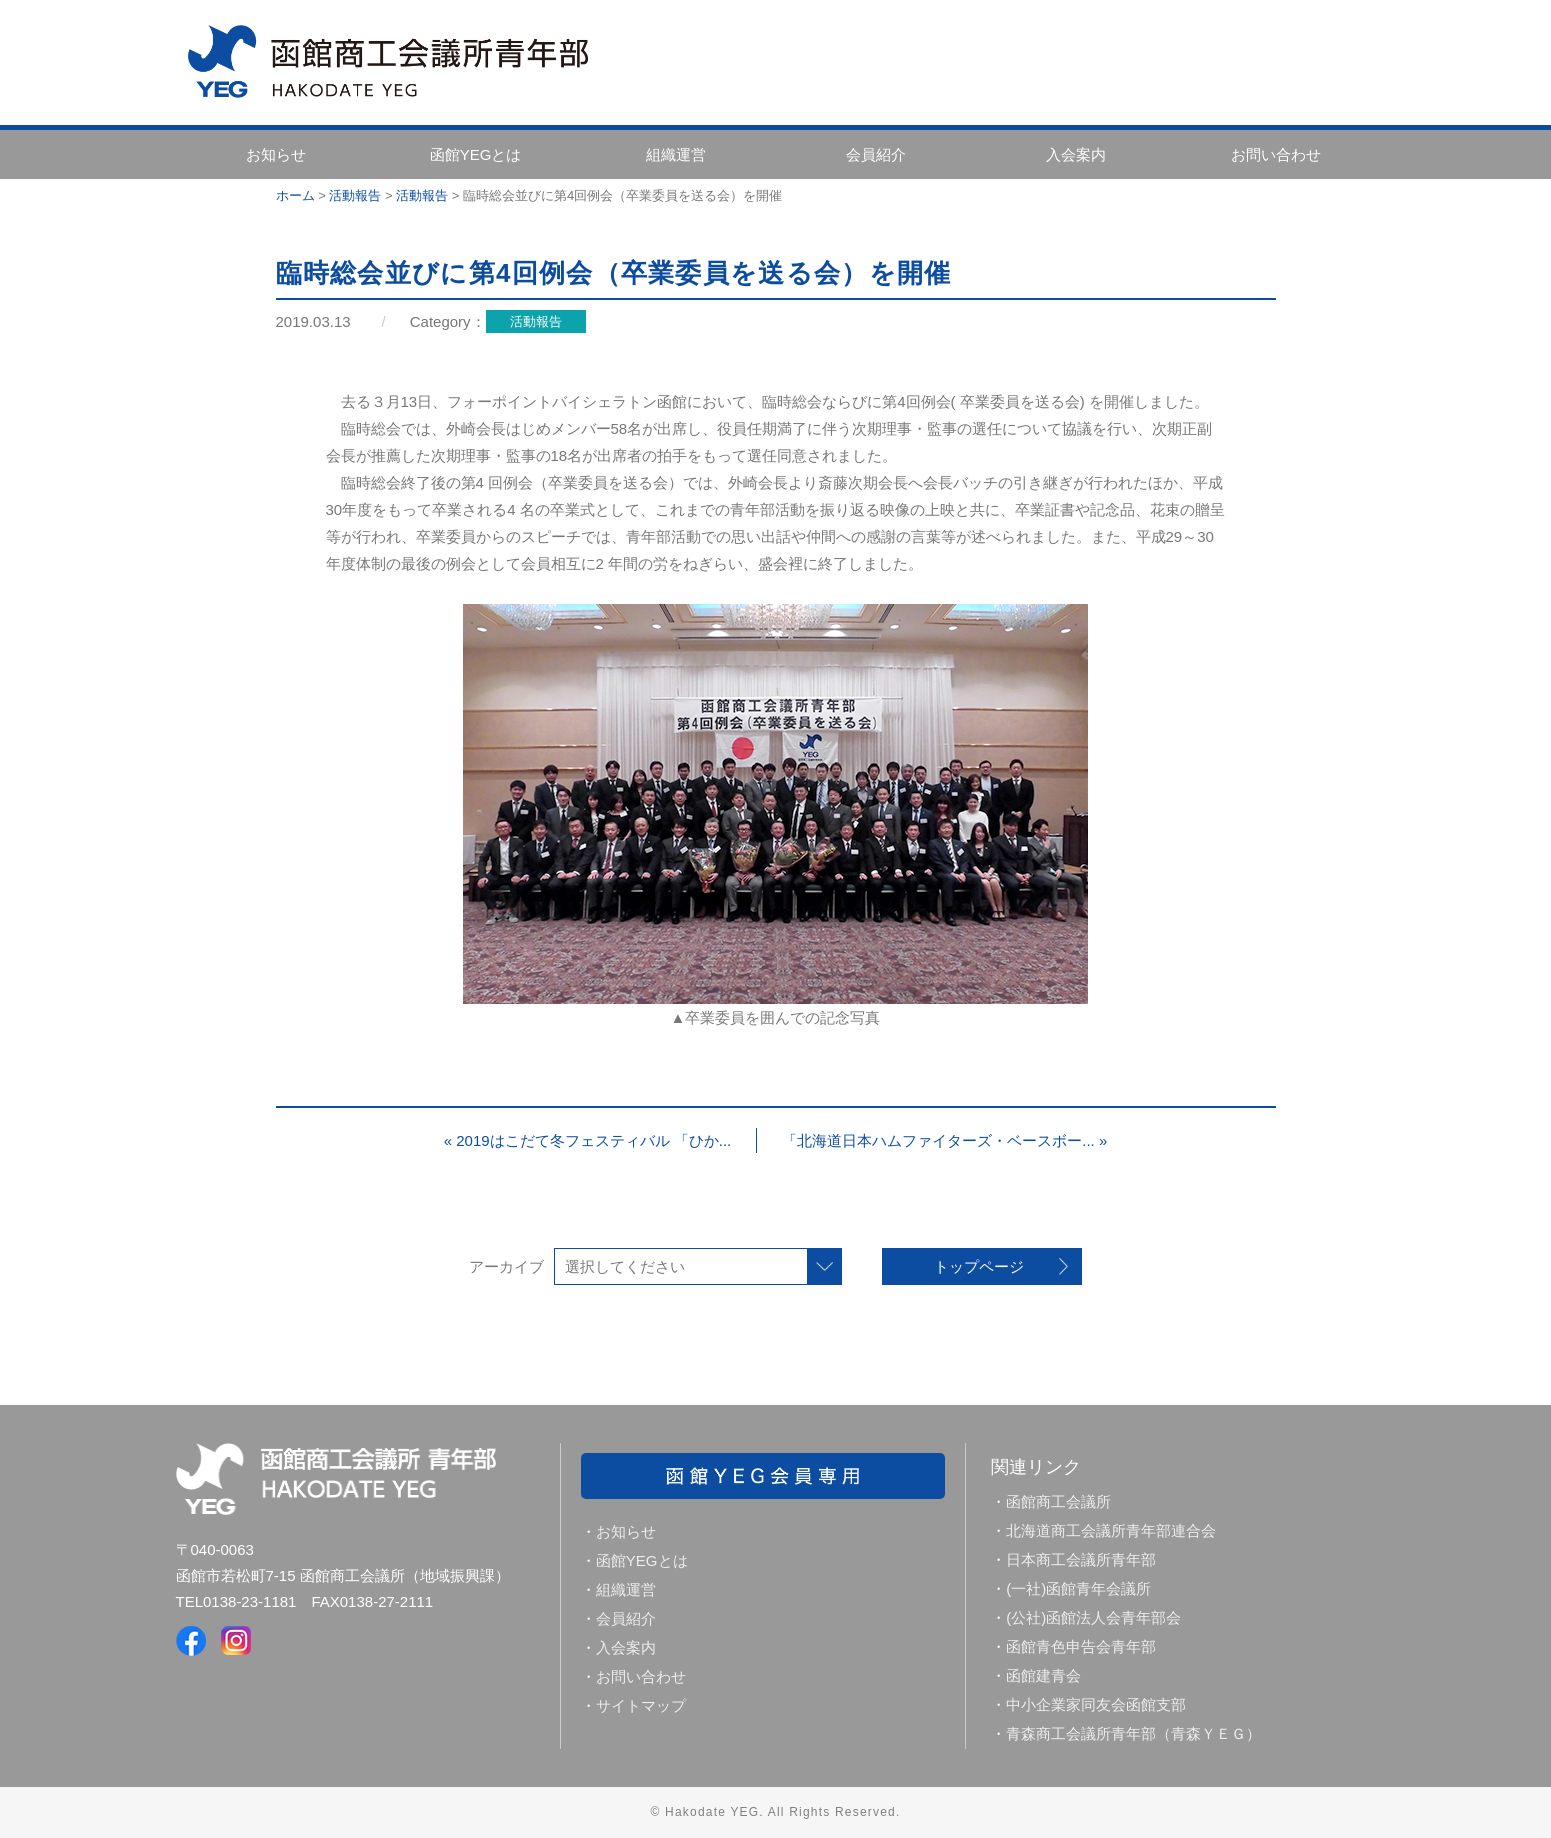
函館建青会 (1043, 1675)
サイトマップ (641, 1705)
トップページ (979, 1266)
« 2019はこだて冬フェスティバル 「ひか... (588, 1140)
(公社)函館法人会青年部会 (1093, 1617)
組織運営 (676, 154)
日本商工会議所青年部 (1081, 1559)
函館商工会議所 (1058, 1501)
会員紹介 (876, 154)
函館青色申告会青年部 (1081, 1646)
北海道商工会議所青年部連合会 (1111, 1530)
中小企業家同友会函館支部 (1096, 1704)
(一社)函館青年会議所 (1078, 1588)
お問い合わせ (1276, 154)
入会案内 (1076, 154)
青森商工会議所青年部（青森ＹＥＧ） (1133, 1733)
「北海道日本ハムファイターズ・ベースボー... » (944, 1140)
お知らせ (276, 154)
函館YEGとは (476, 154)
